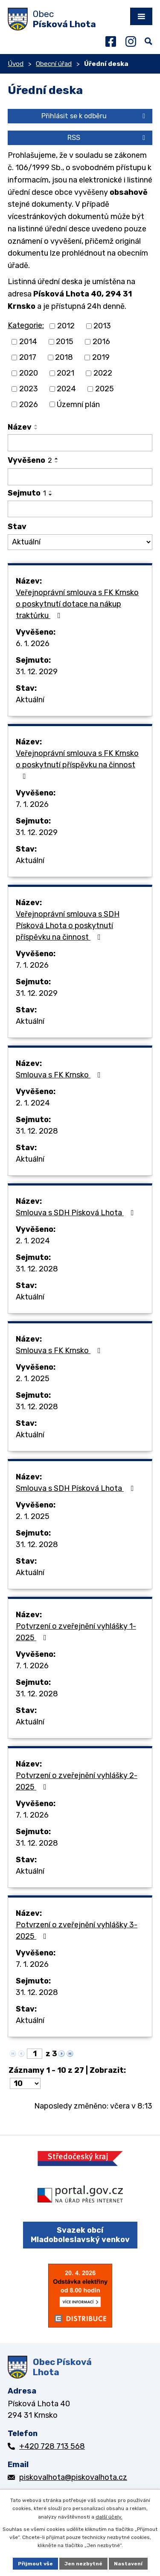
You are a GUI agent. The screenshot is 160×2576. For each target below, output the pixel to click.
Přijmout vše (35, 2564)
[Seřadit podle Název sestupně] (36, 428)
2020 (28, 373)
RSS (107, 138)
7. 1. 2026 (32, 804)
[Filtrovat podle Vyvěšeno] (80, 476)
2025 (104, 388)
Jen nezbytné (83, 2564)
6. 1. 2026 (32, 643)
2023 (28, 388)
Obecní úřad (54, 64)
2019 (101, 357)
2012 (66, 326)
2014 (28, 341)
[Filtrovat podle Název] (80, 442)
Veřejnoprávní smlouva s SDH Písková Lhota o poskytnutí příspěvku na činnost (67, 925)
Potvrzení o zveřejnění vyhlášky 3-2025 (76, 1930)
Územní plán (78, 404)
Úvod (15, 64)
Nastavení (128, 2564)
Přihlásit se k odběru (94, 116)
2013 (102, 326)
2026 (28, 404)
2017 (27, 357)
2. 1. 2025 (32, 1378)
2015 (64, 341)
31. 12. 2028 (37, 1131)
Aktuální (30, 699)
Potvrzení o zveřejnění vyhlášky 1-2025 (76, 1631)
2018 (64, 357)
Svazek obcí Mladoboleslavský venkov (80, 2235)
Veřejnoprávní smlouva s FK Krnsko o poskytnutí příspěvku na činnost (77, 764)
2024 (66, 388)
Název (20, 427)
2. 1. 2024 (33, 1103)
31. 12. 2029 (37, 671)
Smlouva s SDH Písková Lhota (76, 1212)
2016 (101, 341)
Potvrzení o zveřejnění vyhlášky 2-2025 (76, 1781)
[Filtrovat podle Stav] (80, 542)
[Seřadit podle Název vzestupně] (36, 425)
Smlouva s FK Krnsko (60, 1075)
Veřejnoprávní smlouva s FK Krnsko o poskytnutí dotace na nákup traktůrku (77, 604)
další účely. (109, 2517)
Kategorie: (26, 325)
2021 (65, 373)
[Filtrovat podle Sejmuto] (80, 509)
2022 (102, 373)
